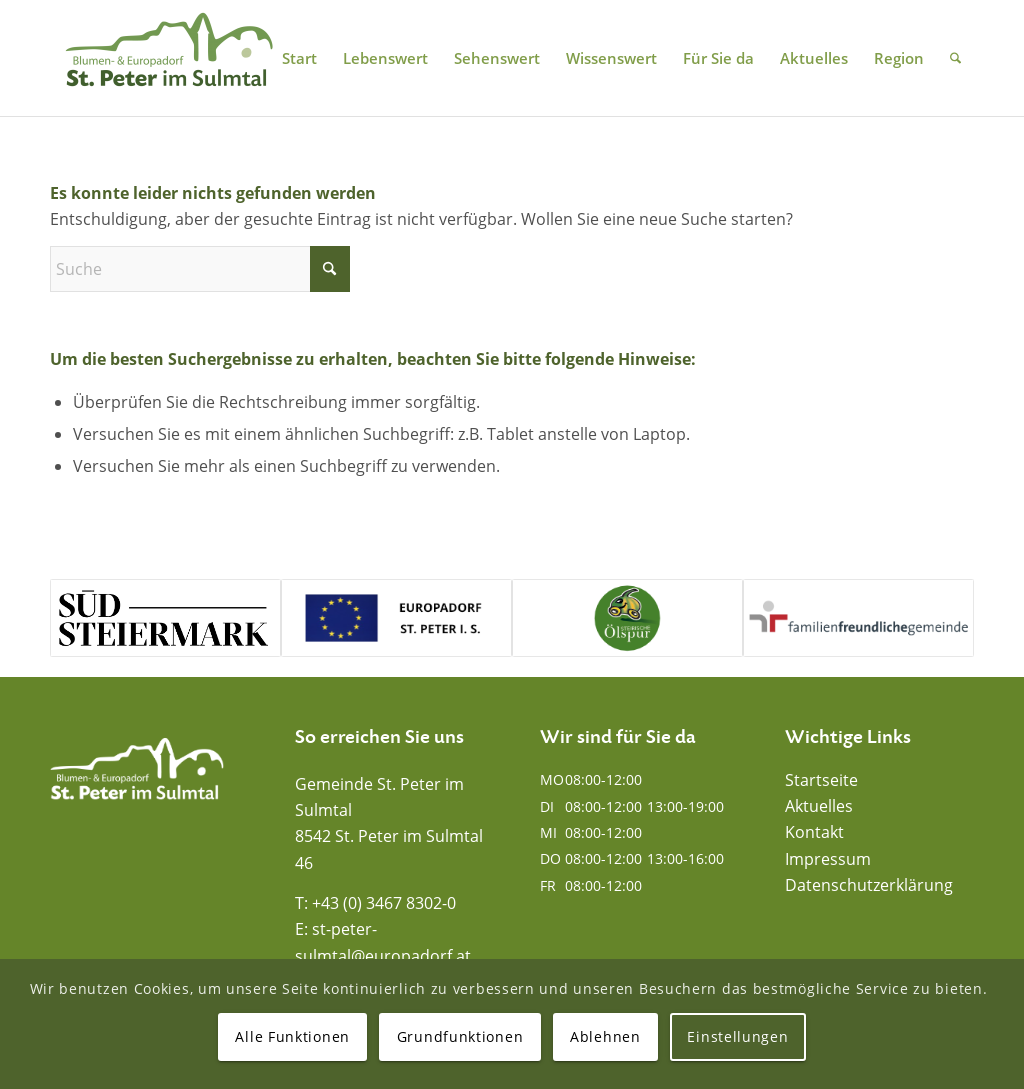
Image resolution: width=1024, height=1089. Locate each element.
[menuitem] (299, 58)
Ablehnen (605, 1036)
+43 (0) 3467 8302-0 (384, 903)
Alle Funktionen (292, 1036)
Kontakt (814, 832)
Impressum (828, 859)
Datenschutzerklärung (869, 885)
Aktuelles (819, 806)
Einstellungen (737, 1036)
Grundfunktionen (460, 1036)
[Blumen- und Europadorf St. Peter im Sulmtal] (169, 58)
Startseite (821, 780)
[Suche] (955, 58)
